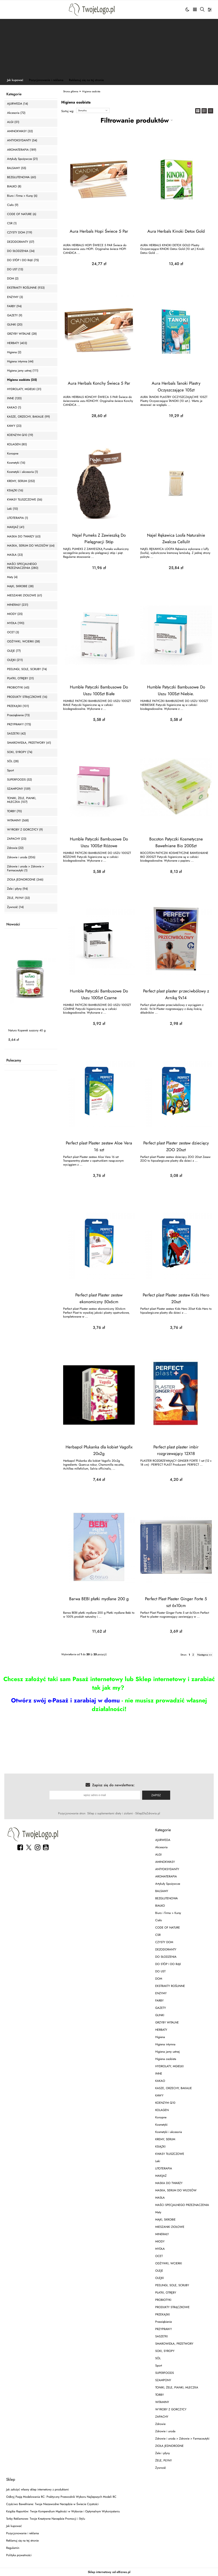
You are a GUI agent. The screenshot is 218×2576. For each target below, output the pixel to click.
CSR (158, 1935)
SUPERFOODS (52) (19, 780)
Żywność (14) (15, 907)
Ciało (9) (12, 205)
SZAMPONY (163, 2380)
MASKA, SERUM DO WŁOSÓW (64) (31, 546)
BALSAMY (161, 1891)
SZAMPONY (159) (18, 789)
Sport (10, 771)
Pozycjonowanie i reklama (46, 80)
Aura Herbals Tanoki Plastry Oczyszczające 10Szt (176, 386)
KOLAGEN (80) (17, 444)
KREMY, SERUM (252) (21, 481)
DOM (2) (12, 279)
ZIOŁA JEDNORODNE (169, 2446)
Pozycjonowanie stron (71, 1813)
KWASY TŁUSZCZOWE (169, 2154)
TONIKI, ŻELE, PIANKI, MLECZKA (176, 2387)
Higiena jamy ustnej (167, 2051)
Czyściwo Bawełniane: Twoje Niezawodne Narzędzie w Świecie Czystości (52, 2504)
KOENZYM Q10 (165, 2103)
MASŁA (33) (15, 555)
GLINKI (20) (14, 325)
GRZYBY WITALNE (167, 2022)
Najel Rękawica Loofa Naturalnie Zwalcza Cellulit (176, 538)
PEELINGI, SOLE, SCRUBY (172, 2285)
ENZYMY (161, 1993)
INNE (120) (14, 398)
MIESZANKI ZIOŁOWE (169, 2227)
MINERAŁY (162, 2234)
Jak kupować (15, 80)
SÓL (158, 2358)
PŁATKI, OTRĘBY (165, 2292)
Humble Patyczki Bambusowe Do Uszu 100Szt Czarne (99, 994)
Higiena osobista (165, 2059)
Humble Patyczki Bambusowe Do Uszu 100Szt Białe (99, 690)
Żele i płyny (162, 2453)
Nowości (13, 924)
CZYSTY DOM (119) (19, 233)
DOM (158, 1978)
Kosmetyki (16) (16, 463)
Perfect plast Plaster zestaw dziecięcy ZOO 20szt (176, 1146)
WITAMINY (162, 2402)
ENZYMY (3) (15, 297)
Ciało (158, 1920)
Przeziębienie (163, 2322)
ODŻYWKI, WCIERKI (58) (23, 642)
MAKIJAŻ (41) (15, 527)
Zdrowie (160, 2424)
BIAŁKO (160, 1905)
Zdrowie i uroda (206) (21, 857)
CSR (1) (12, 223)
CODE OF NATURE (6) (21, 214)
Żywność (160, 2468)
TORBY (159, 2395)
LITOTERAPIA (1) (17, 518)
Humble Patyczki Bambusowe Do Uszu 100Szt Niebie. (176, 690)
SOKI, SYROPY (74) (19, 752)
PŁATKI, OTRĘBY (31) (20, 678)
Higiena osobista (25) (22, 380)
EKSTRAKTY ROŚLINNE (170, 1986)
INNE (158, 2073)
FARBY (159, 2000)
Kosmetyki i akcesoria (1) (22, 472)
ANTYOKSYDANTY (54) (22, 140)
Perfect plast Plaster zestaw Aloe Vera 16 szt (99, 1146)
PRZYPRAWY (163, 2329)
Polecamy (13, 1060)
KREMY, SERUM (165, 2139)
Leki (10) (12, 509)
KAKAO (160, 2081)
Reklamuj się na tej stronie (86, 80)
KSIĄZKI (160, 2146)
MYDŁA (160, 2249)
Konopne (12, 454)
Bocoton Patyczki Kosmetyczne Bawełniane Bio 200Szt (176, 842)
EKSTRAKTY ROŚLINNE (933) (26, 288)
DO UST (160, 1971)
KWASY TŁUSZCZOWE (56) (24, 500)
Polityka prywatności (19, 2555)
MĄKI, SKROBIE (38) (20, 586)
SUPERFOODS (164, 2373)
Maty (158, 2212)
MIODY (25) (15, 614)
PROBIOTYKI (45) (18, 688)
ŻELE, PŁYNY (163, 2460)
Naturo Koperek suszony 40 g (27, 1030)
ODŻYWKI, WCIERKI (168, 2263)
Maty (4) (12, 577)
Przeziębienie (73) (18, 715)
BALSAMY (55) (16, 168)
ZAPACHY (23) (16, 839)
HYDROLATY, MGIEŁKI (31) (24, 389)
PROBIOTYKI (163, 2300)
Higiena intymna (165, 2044)
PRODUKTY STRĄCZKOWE (172, 2307)
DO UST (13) (15, 269)
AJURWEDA (162, 1840)
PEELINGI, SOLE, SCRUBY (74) (27, 669)
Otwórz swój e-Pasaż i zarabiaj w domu (65, 1700)
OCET (159, 2256)
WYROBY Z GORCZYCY (170, 2409)
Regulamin (12, 2548)
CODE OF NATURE (167, 1927)
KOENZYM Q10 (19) (20, 435)
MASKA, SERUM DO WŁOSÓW (176, 2190)
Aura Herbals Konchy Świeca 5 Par (99, 383)
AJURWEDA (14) (17, 104)
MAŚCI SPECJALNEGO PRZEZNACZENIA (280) (22, 566)
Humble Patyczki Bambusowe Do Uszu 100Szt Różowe (99, 842)
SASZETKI (161, 2336)
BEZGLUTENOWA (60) (21, 177)
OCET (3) (13, 632)
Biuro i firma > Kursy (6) (22, 196)
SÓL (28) (13, 761)
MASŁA (160, 2197)
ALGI (158, 1854)
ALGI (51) (13, 122)
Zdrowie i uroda (165, 2431)
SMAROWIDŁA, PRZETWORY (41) (29, 743)
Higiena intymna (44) (20, 362)
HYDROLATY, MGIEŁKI (169, 2066)
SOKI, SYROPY (164, 2351)
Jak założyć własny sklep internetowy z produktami (37, 2489)
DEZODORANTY (165, 1949)
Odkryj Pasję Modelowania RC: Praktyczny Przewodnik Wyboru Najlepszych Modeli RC (61, 2497)
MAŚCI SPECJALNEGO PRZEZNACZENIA (182, 2205)
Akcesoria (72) (16, 113)
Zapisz (156, 1795)
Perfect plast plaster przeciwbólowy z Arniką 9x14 (176, 994)
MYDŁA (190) (15, 623)
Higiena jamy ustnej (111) (22, 371)
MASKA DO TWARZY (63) (24, 537)
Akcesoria (161, 1847)
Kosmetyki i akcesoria (168, 2132)
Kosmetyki (161, 2124)
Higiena (160, 2037)
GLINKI (159, 2015)
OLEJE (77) (14, 651)
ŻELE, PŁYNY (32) (18, 898)
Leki (157, 2161)
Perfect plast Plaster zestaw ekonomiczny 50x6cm (99, 1298)
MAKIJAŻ (161, 2176)
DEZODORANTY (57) (20, 242)
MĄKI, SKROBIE (165, 2219)
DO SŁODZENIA (166, 1957)
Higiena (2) (14, 352)
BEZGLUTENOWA (166, 1898)
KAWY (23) (14, 426)
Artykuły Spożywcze (167, 1884)
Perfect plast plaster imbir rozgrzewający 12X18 (176, 1450)
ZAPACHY (161, 2416)
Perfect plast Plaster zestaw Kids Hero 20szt (176, 1298)
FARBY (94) (14, 306)
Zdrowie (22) (15, 848)
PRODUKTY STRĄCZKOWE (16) (27, 697)
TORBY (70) (14, 811)
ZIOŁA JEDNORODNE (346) (25, 880)
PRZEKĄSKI (162, 2314)
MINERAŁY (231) (17, 605)
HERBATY (161, 2030)
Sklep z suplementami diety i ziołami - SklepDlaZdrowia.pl (123, 1813)
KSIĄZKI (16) (15, 490)
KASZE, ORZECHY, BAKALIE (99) (28, 417)
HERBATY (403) (17, 343)
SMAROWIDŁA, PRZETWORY (174, 2343)
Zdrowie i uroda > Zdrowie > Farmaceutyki (182, 2438)
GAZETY (160, 2008)
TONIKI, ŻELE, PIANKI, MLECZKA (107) (21, 800)
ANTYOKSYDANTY (167, 1869)
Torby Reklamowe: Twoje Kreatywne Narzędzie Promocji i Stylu (45, 2518)
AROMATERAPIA (166, 1876)
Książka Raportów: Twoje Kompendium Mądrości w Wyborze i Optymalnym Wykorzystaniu (63, 2511)
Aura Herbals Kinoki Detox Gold (176, 231)
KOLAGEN (162, 2110)
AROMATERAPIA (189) (21, 150)
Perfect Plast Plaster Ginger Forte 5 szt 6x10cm (176, 1602)
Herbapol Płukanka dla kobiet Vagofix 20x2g (99, 1450)
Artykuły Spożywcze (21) (22, 159)
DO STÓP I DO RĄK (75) (23, 260)
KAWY (159, 2095)
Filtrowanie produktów (135, 120)
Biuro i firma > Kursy (168, 1913)
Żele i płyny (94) (17, 889)
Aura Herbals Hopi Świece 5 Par (99, 231)
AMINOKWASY (165, 1862)
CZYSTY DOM (164, 1942)
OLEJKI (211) (15, 660)
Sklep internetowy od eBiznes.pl (109, 2572)
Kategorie (13, 94)
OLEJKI (159, 2278)
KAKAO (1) (14, 408)
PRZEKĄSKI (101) (18, 706)
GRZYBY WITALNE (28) (22, 334)
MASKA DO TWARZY (169, 2183)
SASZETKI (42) (16, 734)
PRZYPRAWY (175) (19, 724)
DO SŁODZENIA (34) (21, 251)
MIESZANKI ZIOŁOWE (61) (24, 595)
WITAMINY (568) (18, 820)
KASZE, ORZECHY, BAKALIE (173, 2088)
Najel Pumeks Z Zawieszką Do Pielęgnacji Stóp (99, 538)
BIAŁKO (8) (14, 186)
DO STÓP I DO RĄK (168, 1964)
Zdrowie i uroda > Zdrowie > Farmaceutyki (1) (25, 868)
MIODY (160, 2241)
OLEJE (159, 2270)
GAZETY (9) (14, 315)
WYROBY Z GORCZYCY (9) (25, 830)
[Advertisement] (109, 48)
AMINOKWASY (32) (20, 131)
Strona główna (70, 91)
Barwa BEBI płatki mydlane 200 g (99, 1599)
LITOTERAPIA (163, 2168)
